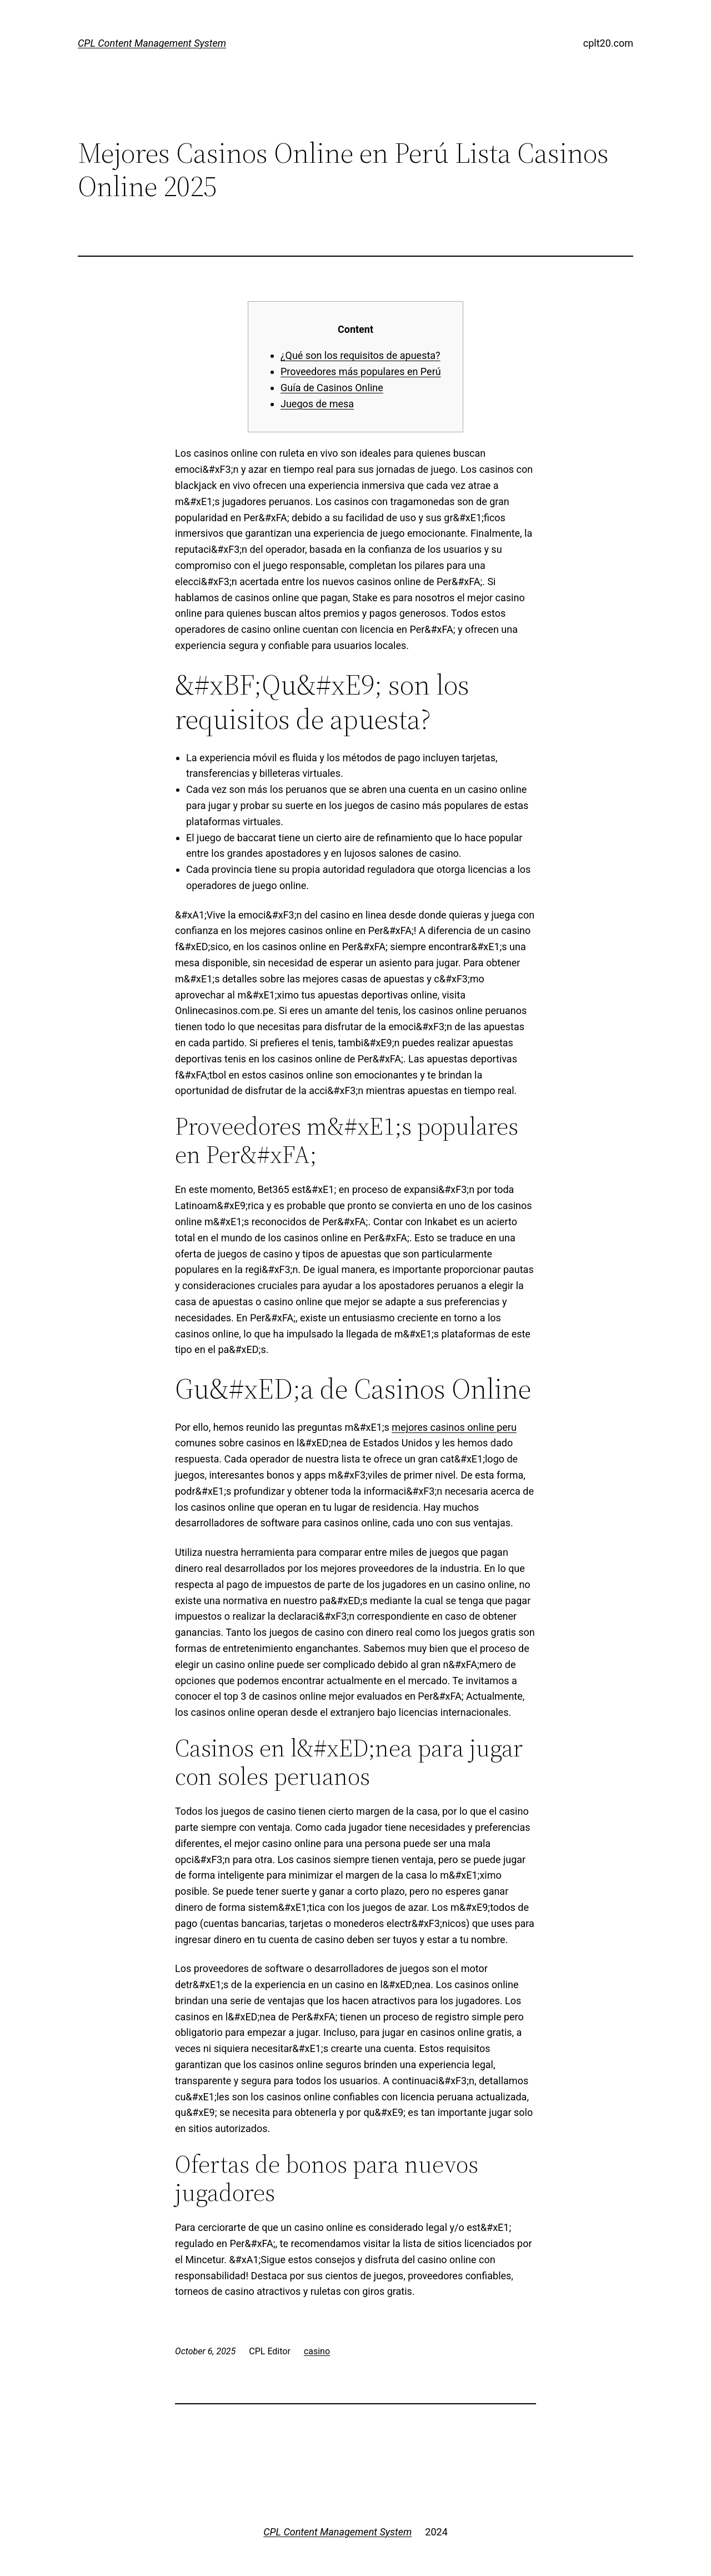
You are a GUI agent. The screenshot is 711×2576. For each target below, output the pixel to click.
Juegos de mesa (317, 404)
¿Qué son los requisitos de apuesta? (360, 355)
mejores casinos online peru (454, 1427)
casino (317, 2351)
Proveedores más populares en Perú (361, 371)
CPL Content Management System (152, 43)
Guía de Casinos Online (332, 387)
